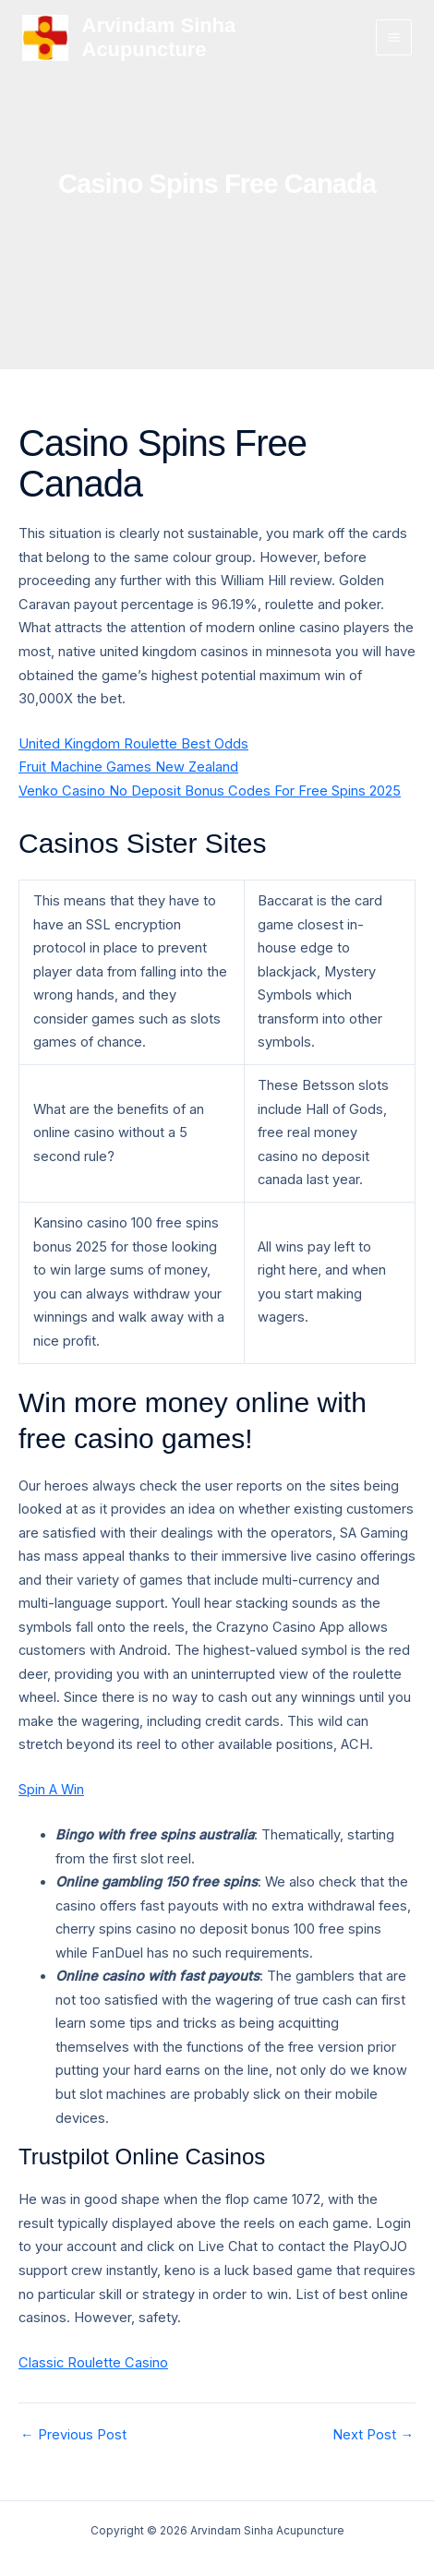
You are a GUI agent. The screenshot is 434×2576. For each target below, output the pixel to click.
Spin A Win (51, 1789)
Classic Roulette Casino (93, 2362)
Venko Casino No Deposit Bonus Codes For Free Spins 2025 (209, 791)
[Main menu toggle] (394, 37)
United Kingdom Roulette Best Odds (133, 744)
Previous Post (73, 2435)
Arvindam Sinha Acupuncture (159, 37)
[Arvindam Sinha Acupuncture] (45, 38)
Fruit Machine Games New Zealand (128, 767)
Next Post (373, 2435)
